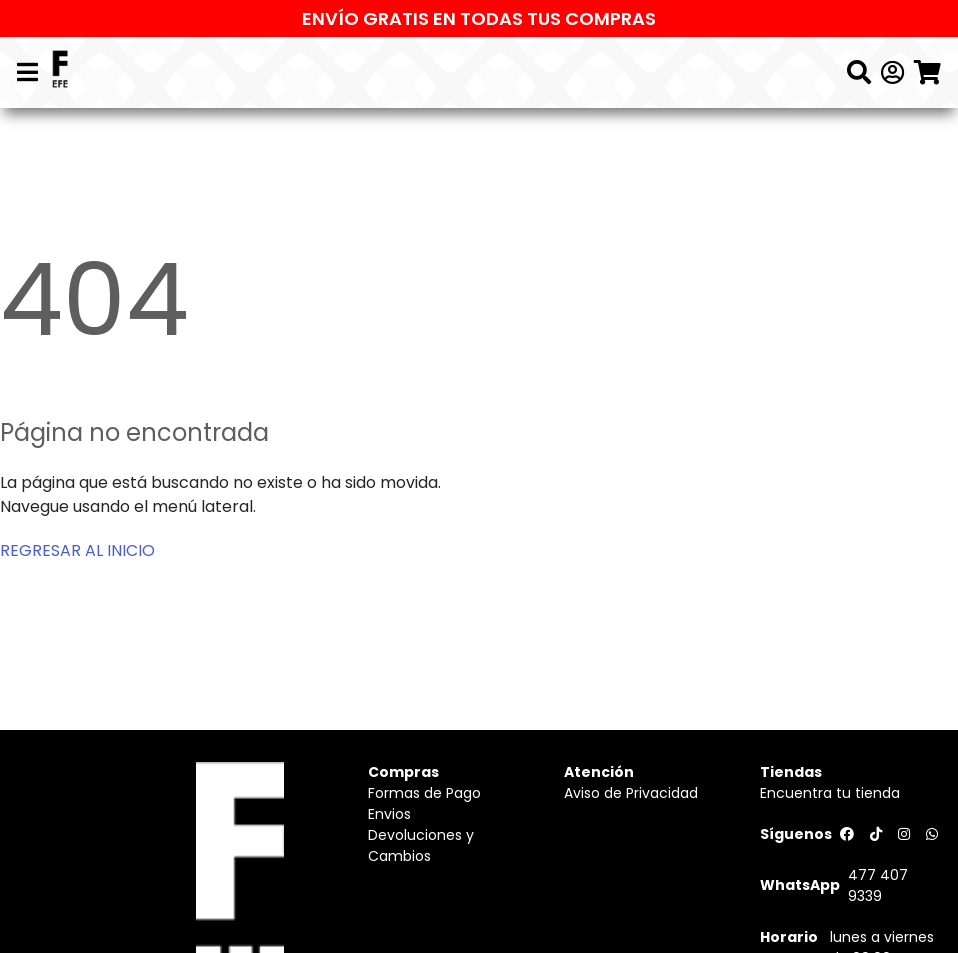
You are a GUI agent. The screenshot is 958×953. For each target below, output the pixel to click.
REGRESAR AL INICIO (77, 550)
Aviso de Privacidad (631, 793)
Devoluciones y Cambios (421, 845)
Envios (389, 814)
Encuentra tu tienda (830, 793)
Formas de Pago (424, 793)
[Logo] (60, 72)
